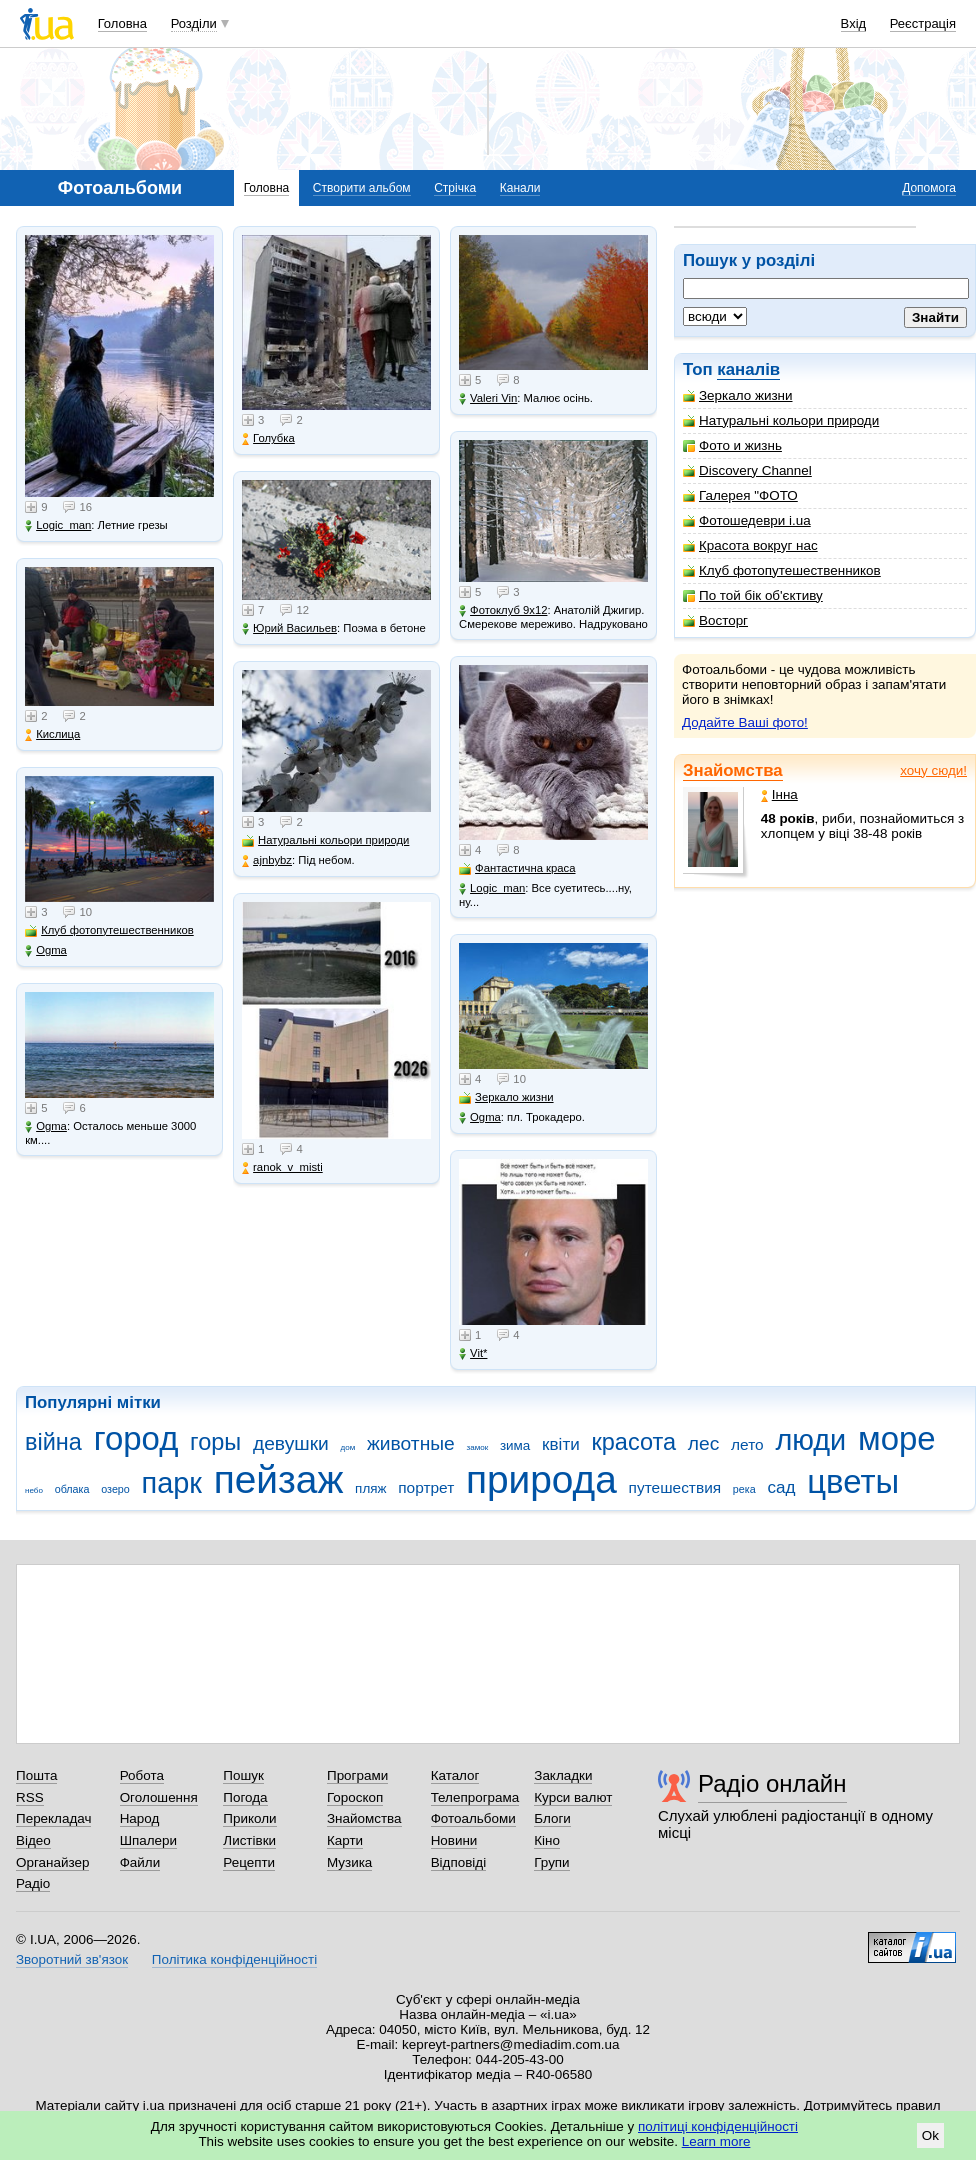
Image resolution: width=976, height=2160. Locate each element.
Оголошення (159, 1797)
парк (172, 1483)
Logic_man (58, 525)
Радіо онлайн (772, 1783)
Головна (122, 23)
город (136, 1438)
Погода (245, 1797)
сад (781, 1487)
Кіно (547, 1840)
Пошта (36, 1775)
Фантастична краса (517, 868)
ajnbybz (267, 860)
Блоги (552, 1818)
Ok (930, 2135)
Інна (779, 794)
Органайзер (52, 1862)
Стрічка (455, 188)
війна (53, 1442)
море (897, 1438)
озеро (115, 1489)
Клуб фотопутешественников (782, 570)
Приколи (249, 1818)
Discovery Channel (747, 470)
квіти (561, 1444)
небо (34, 1490)
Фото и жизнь (732, 445)
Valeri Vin (488, 398)
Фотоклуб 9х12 (503, 610)
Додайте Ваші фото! (745, 722)
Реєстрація (923, 23)
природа (541, 1479)
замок (478, 1447)
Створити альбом (362, 188)
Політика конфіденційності (234, 1959)
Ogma (46, 950)
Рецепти (249, 1862)
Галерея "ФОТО (740, 495)
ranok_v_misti (282, 1167)
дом (348, 1447)
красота (633, 1442)
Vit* (473, 1353)
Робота (142, 1775)
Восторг (715, 620)
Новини (454, 1840)
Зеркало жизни (738, 395)
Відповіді (459, 1862)
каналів (748, 369)
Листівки (249, 1840)
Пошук (243, 1775)
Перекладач (53, 1818)
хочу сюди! (933, 770)
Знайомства (733, 770)
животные (411, 1443)
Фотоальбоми (473, 1818)
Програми (357, 1775)
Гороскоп (355, 1797)
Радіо (33, 1883)
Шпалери (148, 1840)
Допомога (929, 188)
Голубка (268, 438)
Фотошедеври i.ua (747, 520)
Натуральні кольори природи (781, 420)
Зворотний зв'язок (72, 1959)
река (744, 1489)
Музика (349, 1862)
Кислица (52, 734)
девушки (291, 1443)
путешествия (675, 1487)
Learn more (716, 2141)
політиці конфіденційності (718, 2126)
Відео (33, 1840)
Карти (345, 1840)
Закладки (563, 1775)
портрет (426, 1487)
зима (515, 1445)
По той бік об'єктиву (753, 595)
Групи (551, 1862)
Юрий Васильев (289, 628)
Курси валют (573, 1797)
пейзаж (279, 1479)
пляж (370, 1488)
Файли (140, 1862)
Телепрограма (475, 1797)
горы (215, 1442)
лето (747, 1444)
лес (704, 1443)
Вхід (854, 23)
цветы (853, 1481)
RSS (30, 1797)
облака (72, 1489)
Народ (140, 1818)
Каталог (455, 1775)
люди (810, 1440)
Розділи (194, 23)
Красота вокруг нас (750, 545)
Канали (520, 188)
